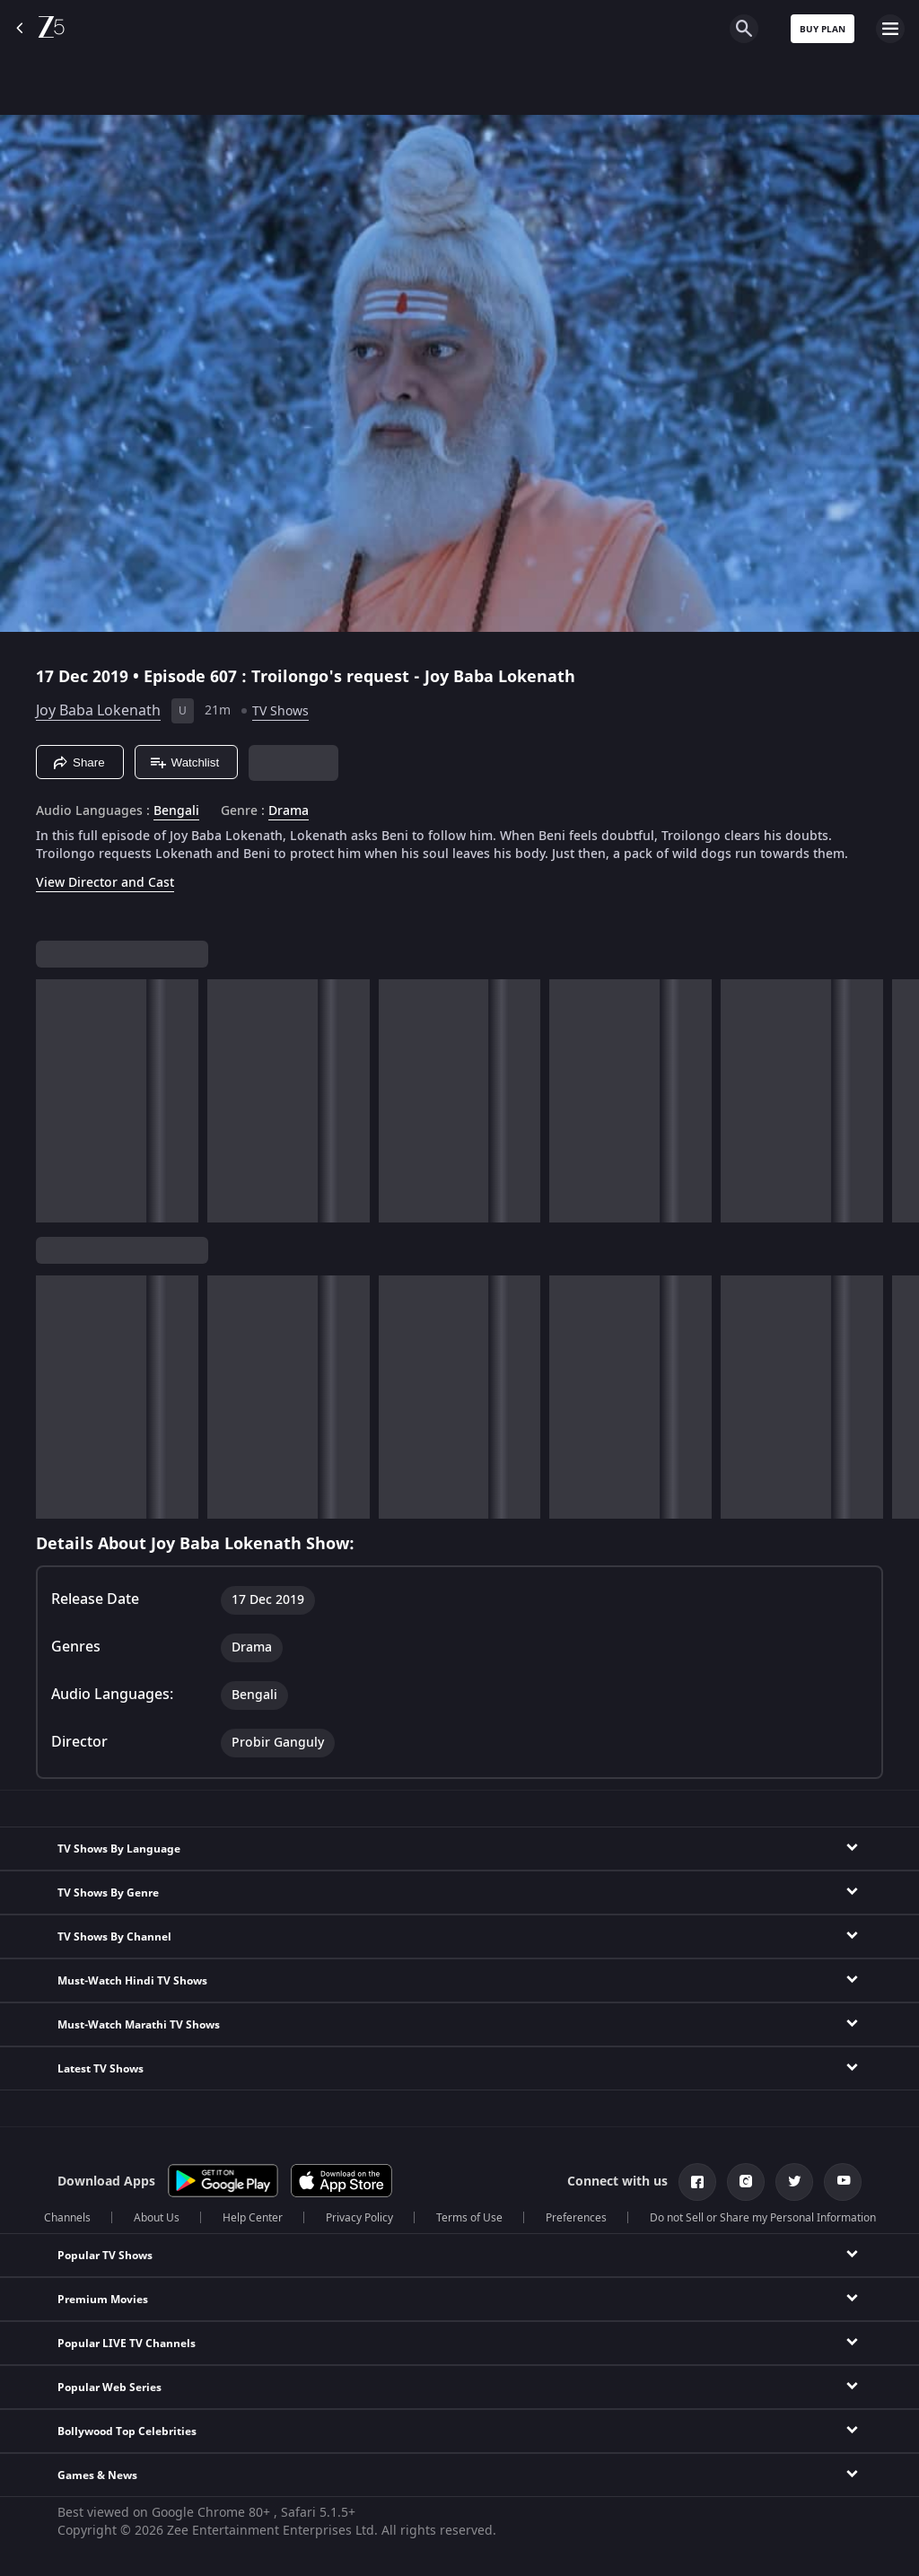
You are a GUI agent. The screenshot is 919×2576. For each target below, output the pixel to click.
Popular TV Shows (105, 2255)
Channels (67, 2218)
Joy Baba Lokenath (98, 711)
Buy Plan (822, 29)
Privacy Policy (359, 2218)
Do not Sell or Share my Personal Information (763, 2218)
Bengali (176, 811)
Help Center (253, 2218)
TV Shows (280, 711)
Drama (288, 811)
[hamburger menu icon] (890, 28)
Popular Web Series (109, 2387)
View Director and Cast (105, 882)
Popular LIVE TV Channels (126, 2343)
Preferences (576, 2218)
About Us (156, 2218)
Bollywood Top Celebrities (127, 2431)
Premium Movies (102, 2299)
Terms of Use (469, 2218)
